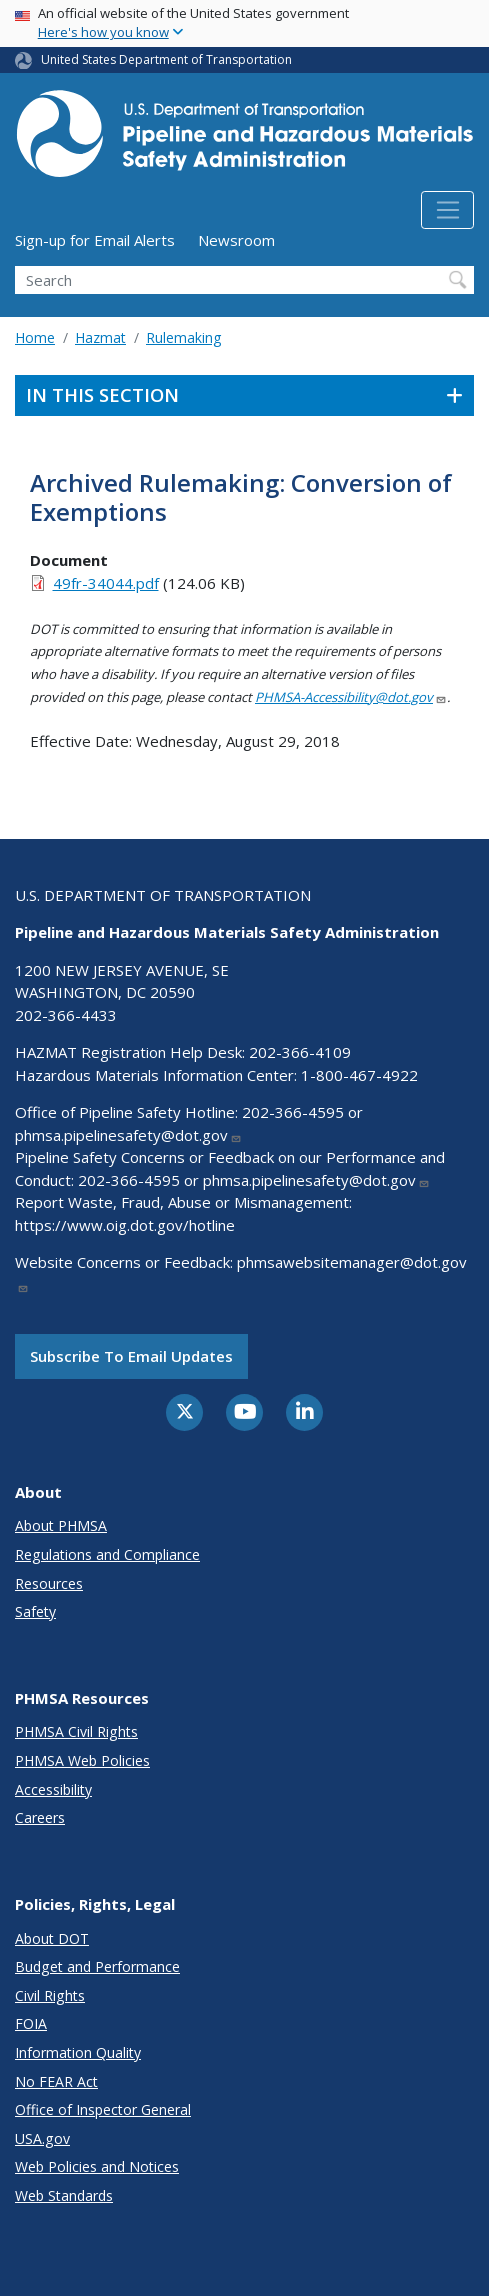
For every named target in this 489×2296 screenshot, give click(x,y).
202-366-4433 (66, 1015)
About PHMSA (61, 1525)
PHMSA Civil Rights (76, 1731)
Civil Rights (50, 1995)
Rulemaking (183, 337)
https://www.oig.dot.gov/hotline (125, 1225)
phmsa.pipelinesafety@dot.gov (128, 1135)
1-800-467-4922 (359, 1075)
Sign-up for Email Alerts (95, 240)
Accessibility (53, 1789)
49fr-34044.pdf (106, 583)
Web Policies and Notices (97, 2166)
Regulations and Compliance (107, 1554)
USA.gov (42, 2138)
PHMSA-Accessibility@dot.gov (351, 697)
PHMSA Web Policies (82, 1760)
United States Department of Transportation (166, 59)
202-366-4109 (300, 1052)
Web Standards (64, 2195)
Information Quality (78, 2052)
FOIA (31, 2023)
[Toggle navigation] (447, 210)
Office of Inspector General (103, 2109)
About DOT (52, 1938)
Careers (40, 1817)
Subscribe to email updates (131, 1356)
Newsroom (236, 240)
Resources (49, 1583)
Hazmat (100, 337)
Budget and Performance (97, 1966)
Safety (35, 1611)
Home (35, 337)
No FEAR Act (56, 2081)
